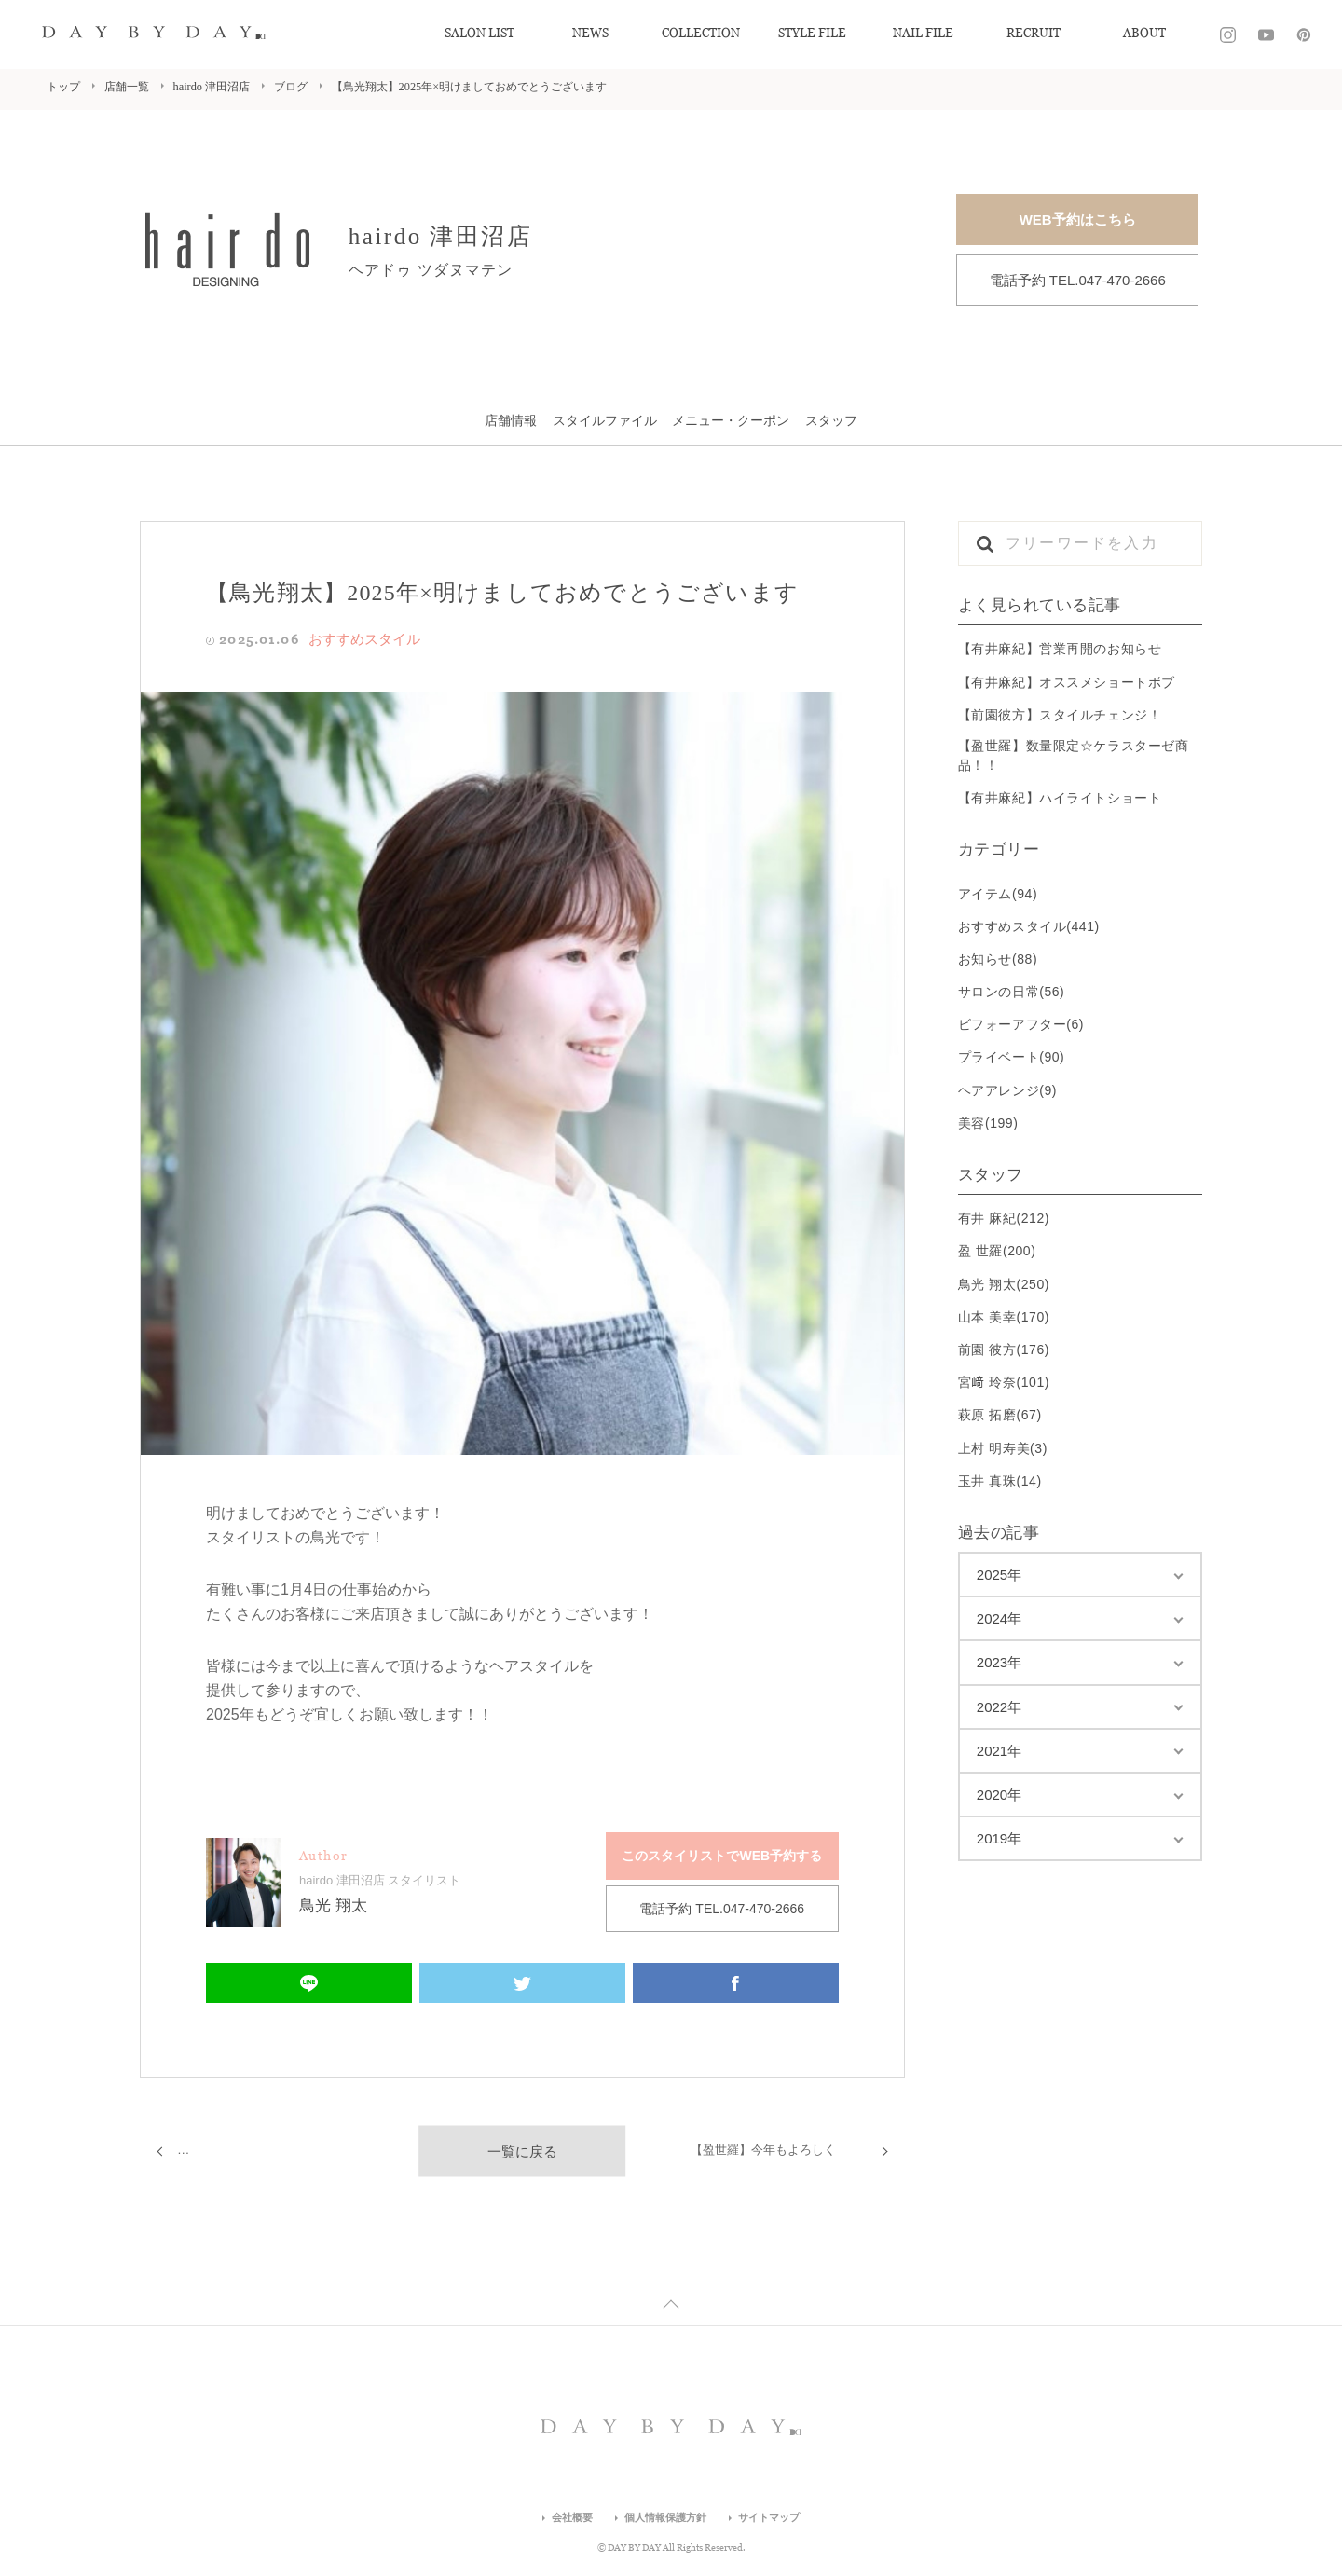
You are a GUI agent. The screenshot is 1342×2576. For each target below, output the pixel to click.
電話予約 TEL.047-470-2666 (1078, 280)
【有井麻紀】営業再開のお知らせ (1059, 648)
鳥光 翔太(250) (1003, 1283)
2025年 (999, 1575)
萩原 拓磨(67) (1000, 1414)
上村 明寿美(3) (1003, 1447)
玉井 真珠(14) (1000, 1480)
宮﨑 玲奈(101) (1003, 1382)
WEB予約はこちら (1078, 219)
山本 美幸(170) (1003, 1316)
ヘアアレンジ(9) (1007, 1089)
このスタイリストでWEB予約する (722, 1852)
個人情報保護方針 (664, 2521)
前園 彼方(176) (1003, 1349)
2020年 (999, 1794)
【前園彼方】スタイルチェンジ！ (1059, 713)
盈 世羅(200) (997, 1250)
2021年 (999, 1750)
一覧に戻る (522, 2146)
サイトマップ (774, 2521)
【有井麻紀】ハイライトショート (1059, 797)
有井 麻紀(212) (1003, 1218)
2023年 (999, 1662)
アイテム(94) (997, 892)
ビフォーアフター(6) (1021, 1024)
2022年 (999, 1706)
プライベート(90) (1011, 1056)
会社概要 (565, 2521)
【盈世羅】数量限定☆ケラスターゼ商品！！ (1073, 755)
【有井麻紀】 (216, 2145)
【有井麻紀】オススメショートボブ (1066, 681)
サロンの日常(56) (1011, 991)
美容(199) (988, 1122)
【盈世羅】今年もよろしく (769, 2145)
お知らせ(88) (997, 958)
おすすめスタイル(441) (1029, 925)
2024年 (999, 1618)
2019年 (999, 1838)
